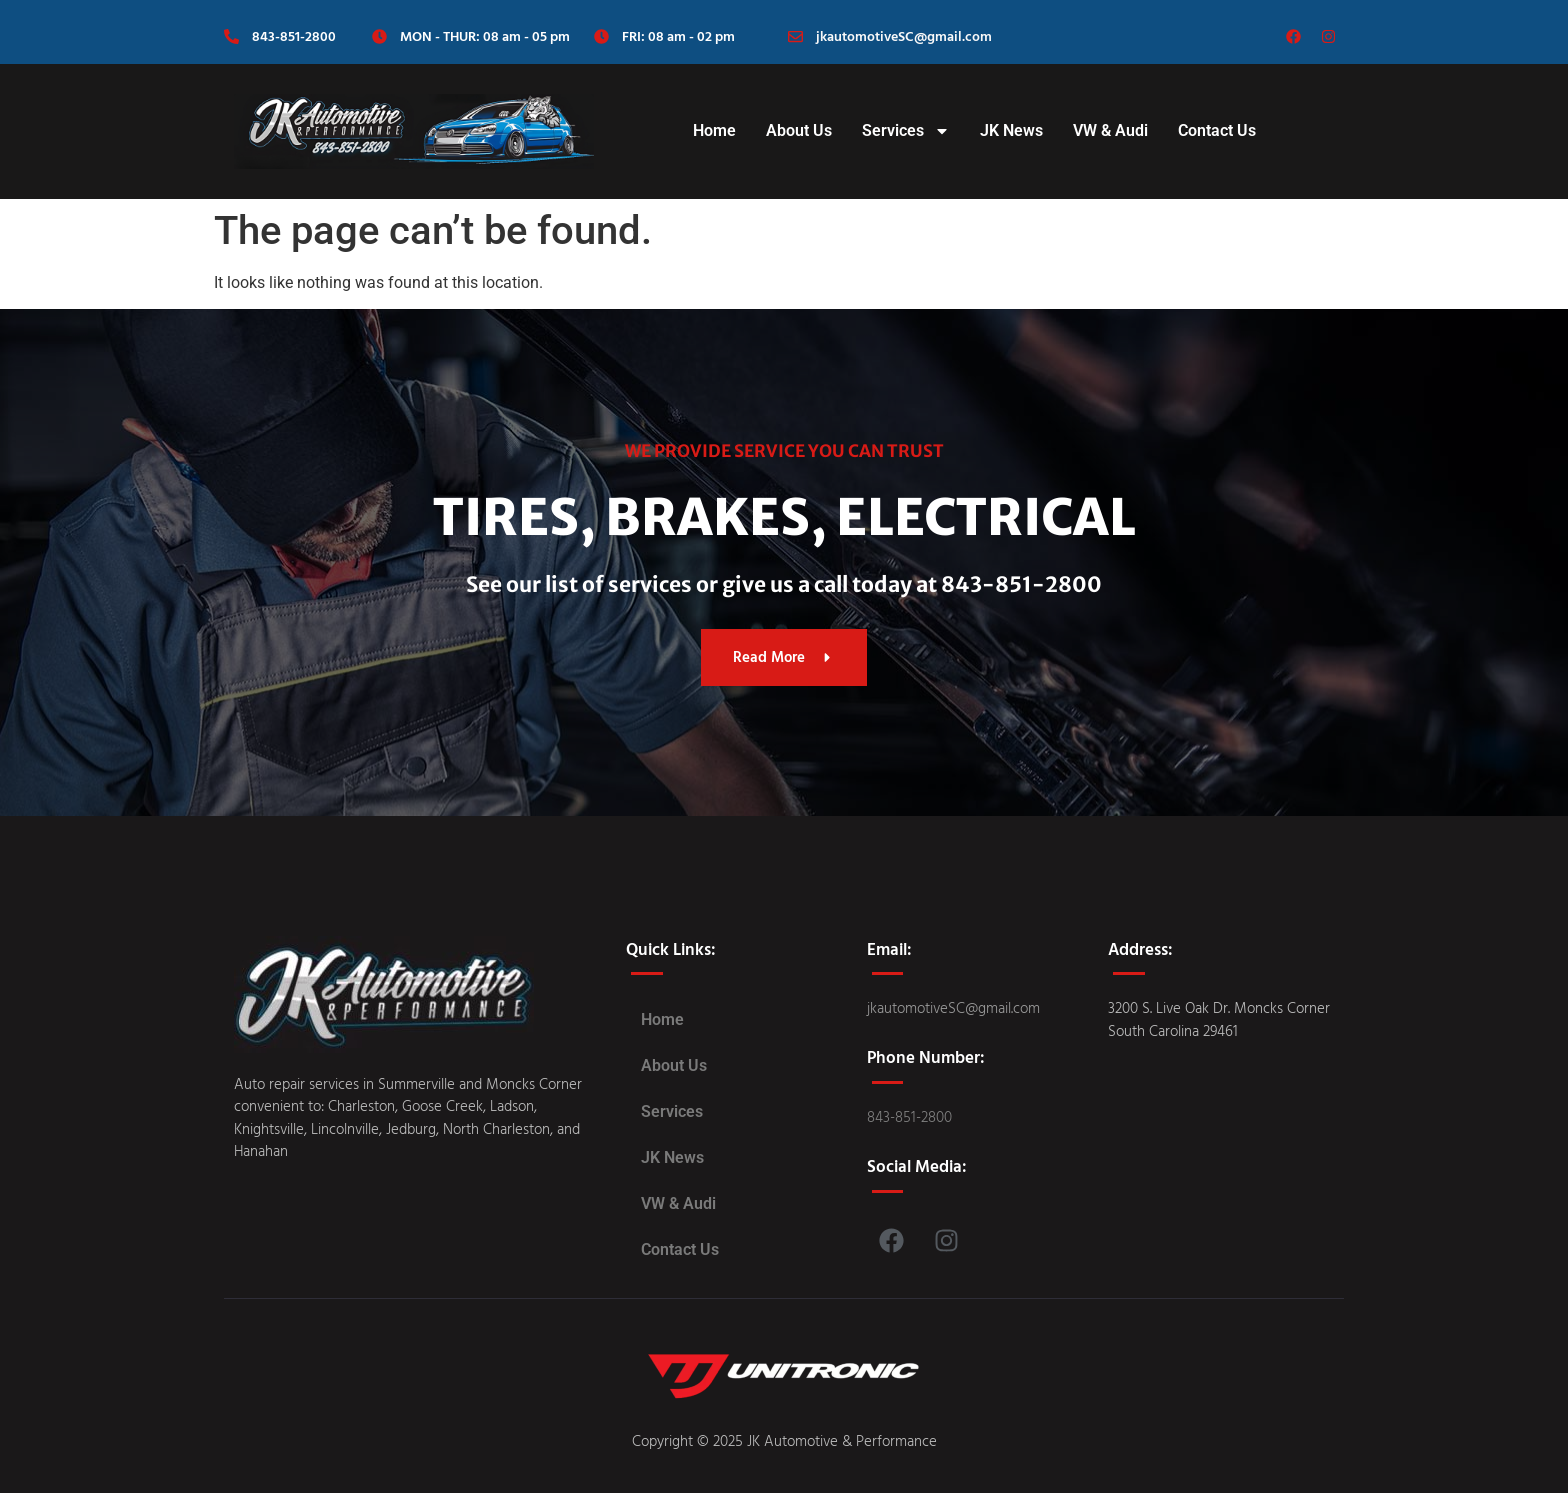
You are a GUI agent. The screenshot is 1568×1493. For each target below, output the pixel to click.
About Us (799, 130)
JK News (1011, 130)
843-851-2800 (294, 35)
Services (906, 131)
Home (714, 130)
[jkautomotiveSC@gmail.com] (795, 36)
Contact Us (1217, 130)
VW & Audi (1110, 130)
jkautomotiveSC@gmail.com (904, 35)
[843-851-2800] (231, 36)
